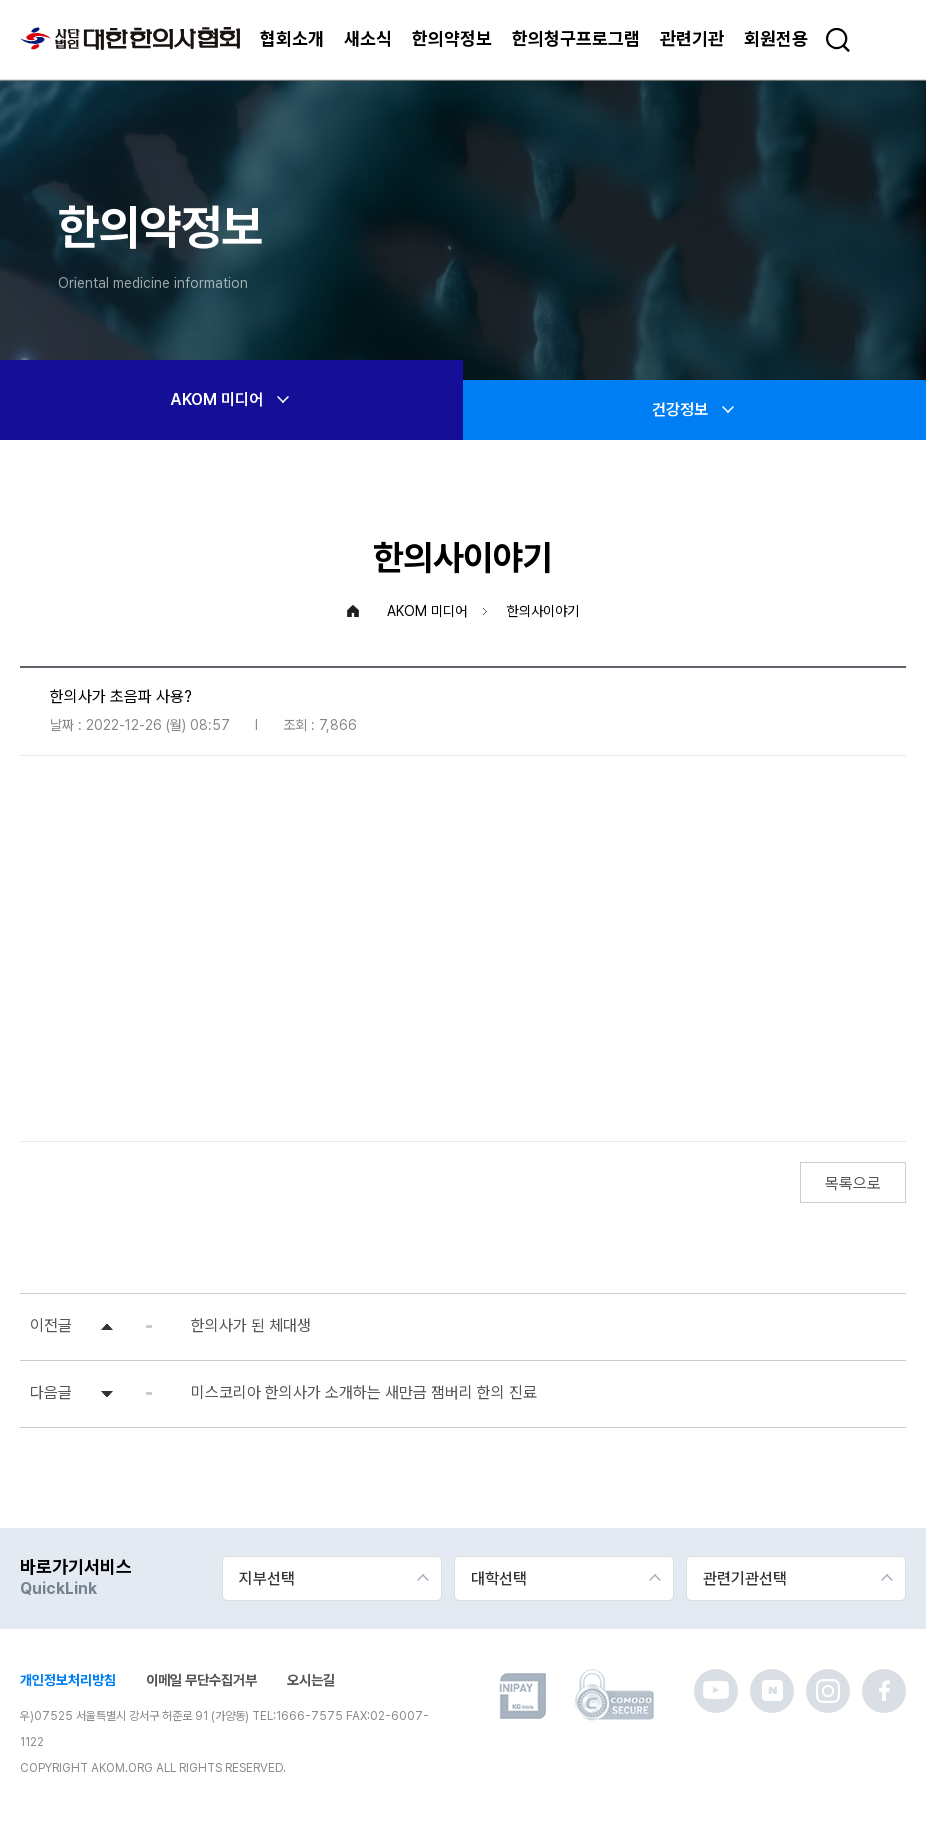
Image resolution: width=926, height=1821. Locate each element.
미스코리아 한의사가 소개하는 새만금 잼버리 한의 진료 (364, 1392)
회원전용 (776, 38)
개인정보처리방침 (68, 1680)
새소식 (368, 38)
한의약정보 (452, 38)
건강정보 (695, 410)
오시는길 (311, 1680)
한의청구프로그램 (576, 38)
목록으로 (853, 1183)
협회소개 (292, 38)
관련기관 (692, 38)
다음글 (51, 1392)
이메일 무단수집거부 (201, 1680)
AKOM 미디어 (231, 400)
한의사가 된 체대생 (251, 1325)
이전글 (51, 1325)
